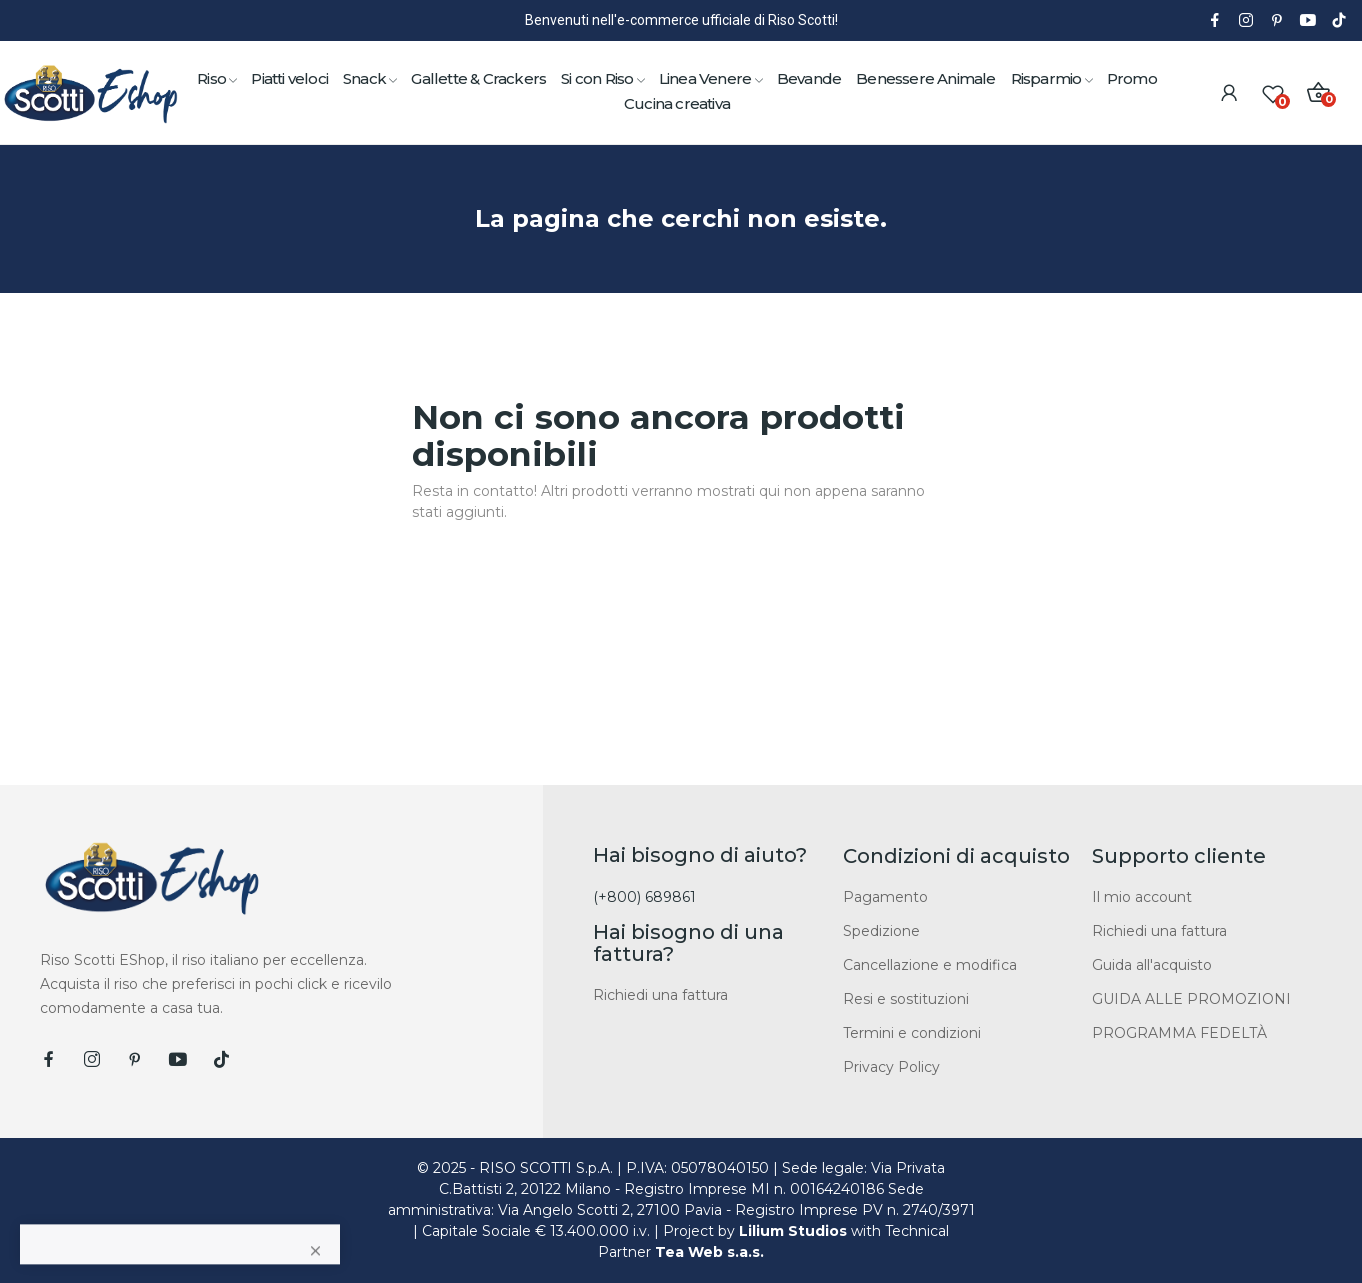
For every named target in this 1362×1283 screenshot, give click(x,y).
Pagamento (885, 897)
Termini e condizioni (912, 1033)
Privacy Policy (891, 1067)
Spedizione (881, 931)
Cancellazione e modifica (930, 965)
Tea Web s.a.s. (709, 1252)
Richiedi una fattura (660, 995)
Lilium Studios (793, 1231)
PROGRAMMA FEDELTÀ (1179, 1033)
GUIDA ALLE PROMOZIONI (1191, 999)
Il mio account (1142, 897)
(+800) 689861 (644, 897)
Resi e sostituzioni (906, 999)
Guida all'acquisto (1152, 965)
